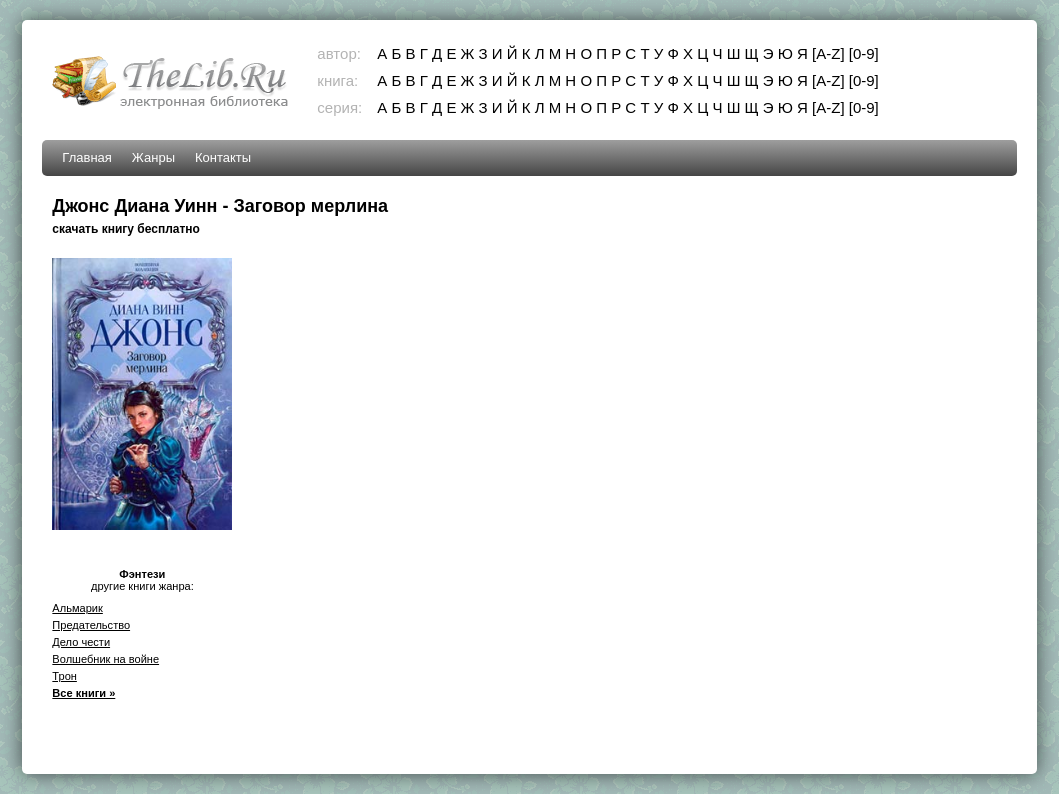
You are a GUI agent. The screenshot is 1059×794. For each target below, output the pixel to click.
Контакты (223, 157)
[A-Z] (828, 53)
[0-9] (864, 53)
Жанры (153, 157)
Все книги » (83, 693)
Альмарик (77, 608)
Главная (86, 157)
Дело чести (81, 642)
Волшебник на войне (105, 659)
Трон (64, 676)
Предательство (91, 625)
